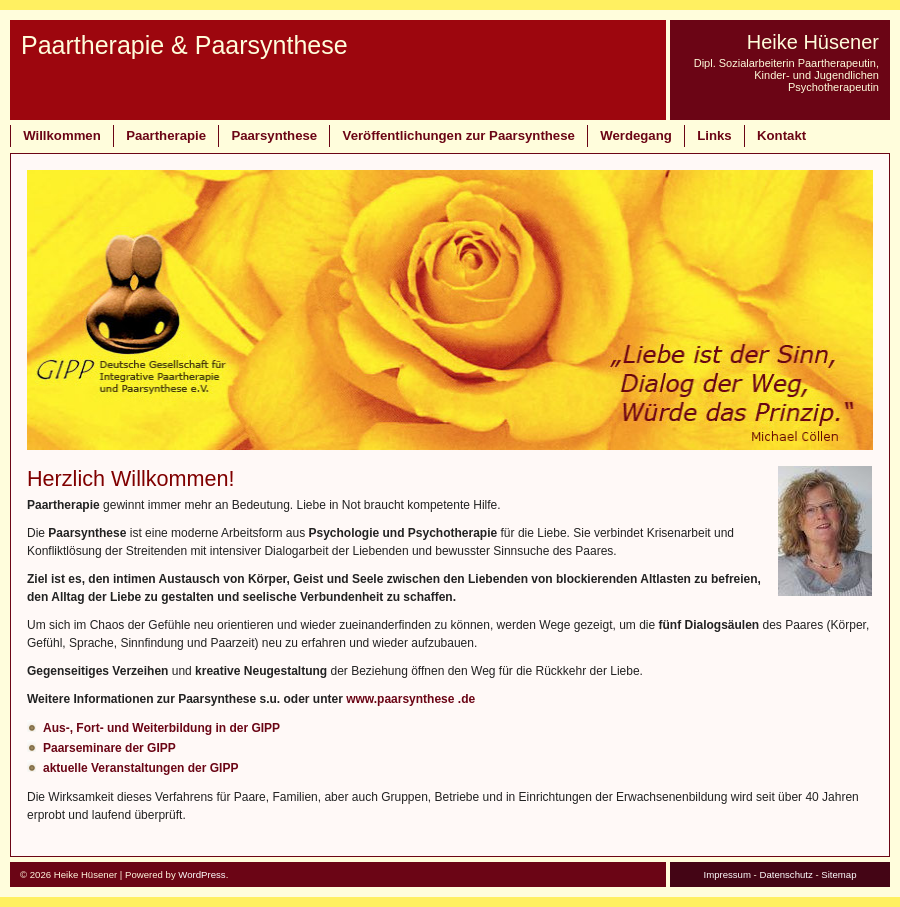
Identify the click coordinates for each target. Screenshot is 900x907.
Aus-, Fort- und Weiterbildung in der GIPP (161, 728)
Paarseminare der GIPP (109, 748)
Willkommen (62, 135)
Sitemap (838, 874)
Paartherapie (166, 135)
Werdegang (636, 135)
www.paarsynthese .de (410, 699)
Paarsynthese (274, 135)
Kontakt (781, 135)
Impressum (726, 874)
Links (714, 135)
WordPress (201, 874)
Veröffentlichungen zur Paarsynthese (459, 135)
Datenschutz (785, 874)
